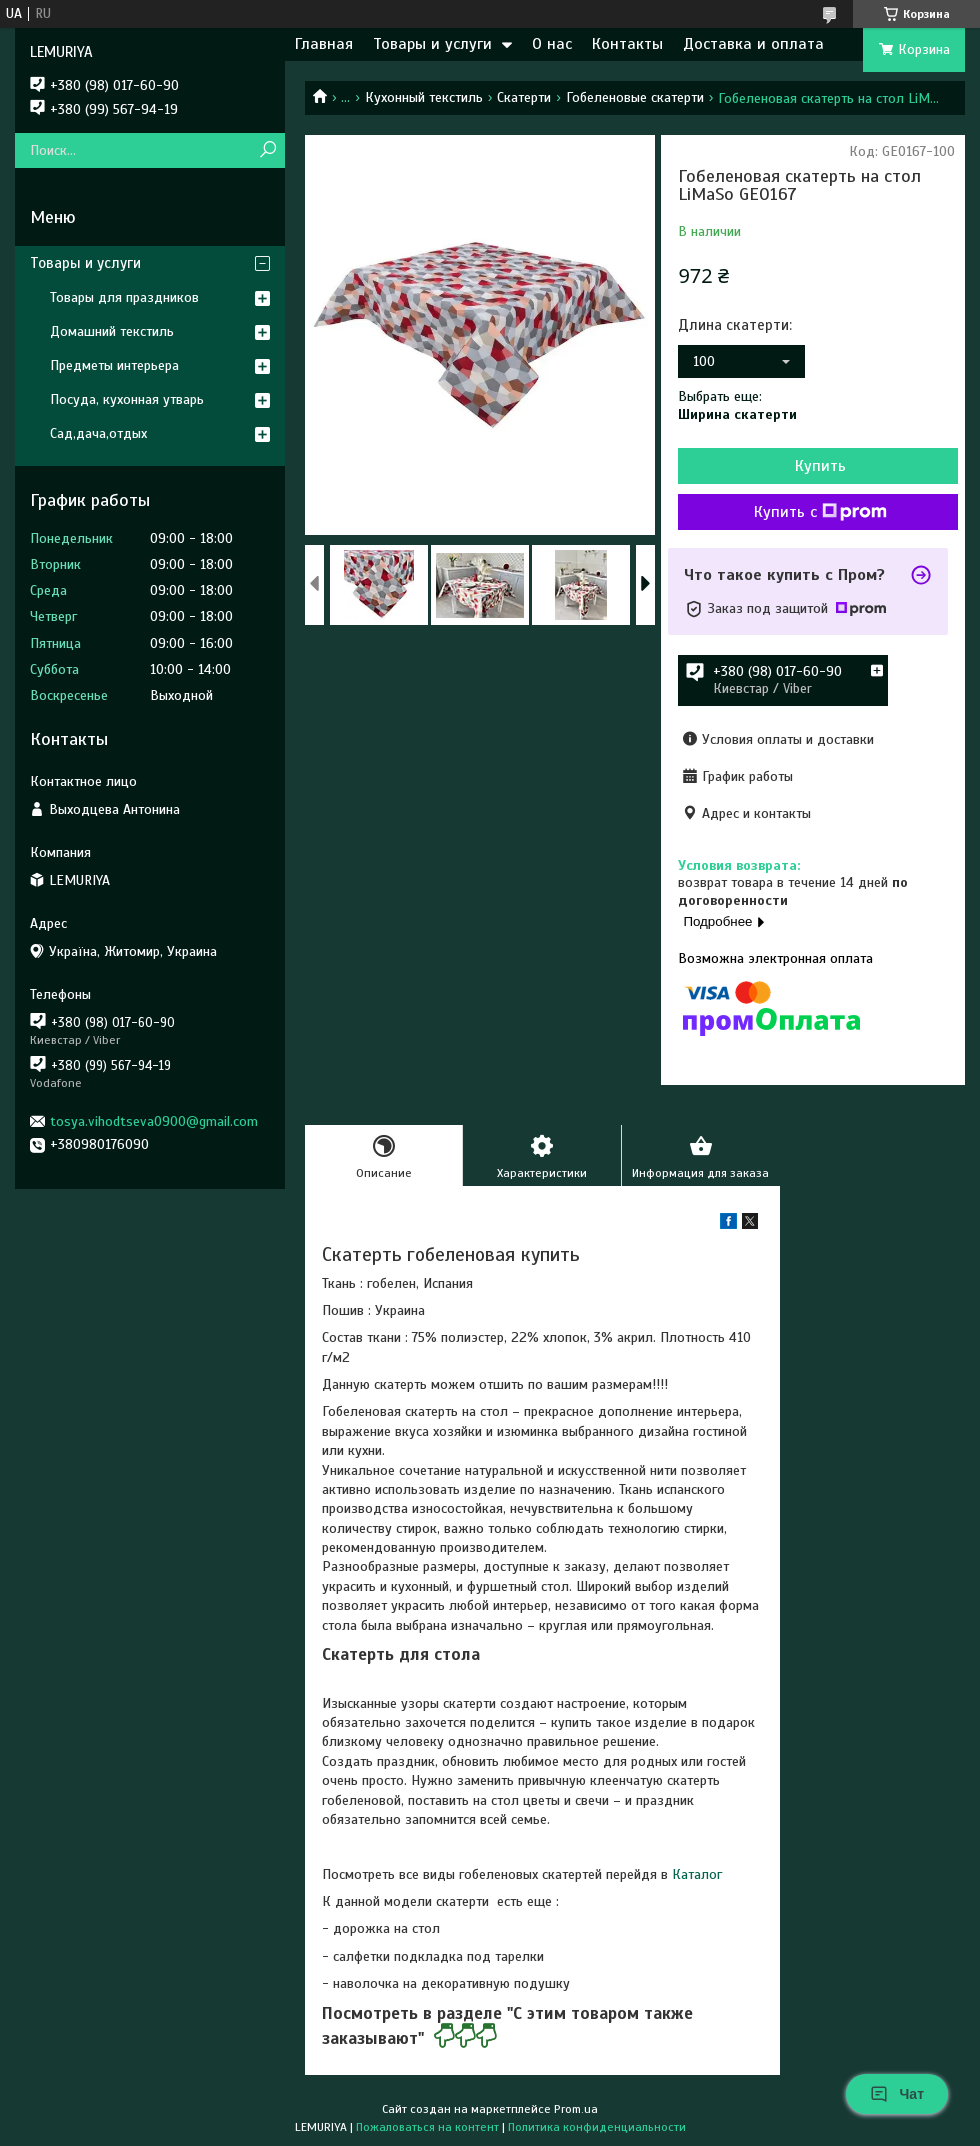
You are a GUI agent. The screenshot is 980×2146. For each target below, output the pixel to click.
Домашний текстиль (112, 331)
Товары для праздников (124, 297)
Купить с (820, 512)
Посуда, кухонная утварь (127, 399)
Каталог (697, 1874)
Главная (324, 44)
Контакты (627, 44)
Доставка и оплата (753, 44)
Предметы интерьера (114, 365)
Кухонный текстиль (424, 97)
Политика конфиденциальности (597, 2127)
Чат (897, 2094)
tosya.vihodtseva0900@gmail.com (154, 1121)
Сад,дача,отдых (98, 433)
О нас (552, 44)
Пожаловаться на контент (427, 2127)
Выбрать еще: (737, 405)
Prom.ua (576, 2109)
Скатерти (524, 97)
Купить (820, 466)
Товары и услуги (432, 44)
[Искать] (267, 150)
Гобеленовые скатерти (635, 97)
